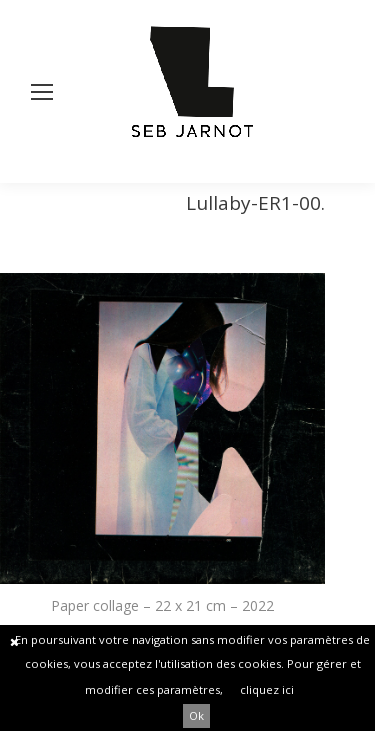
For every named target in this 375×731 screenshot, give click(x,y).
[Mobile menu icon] (42, 92)
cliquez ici (267, 689)
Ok (196, 715)
